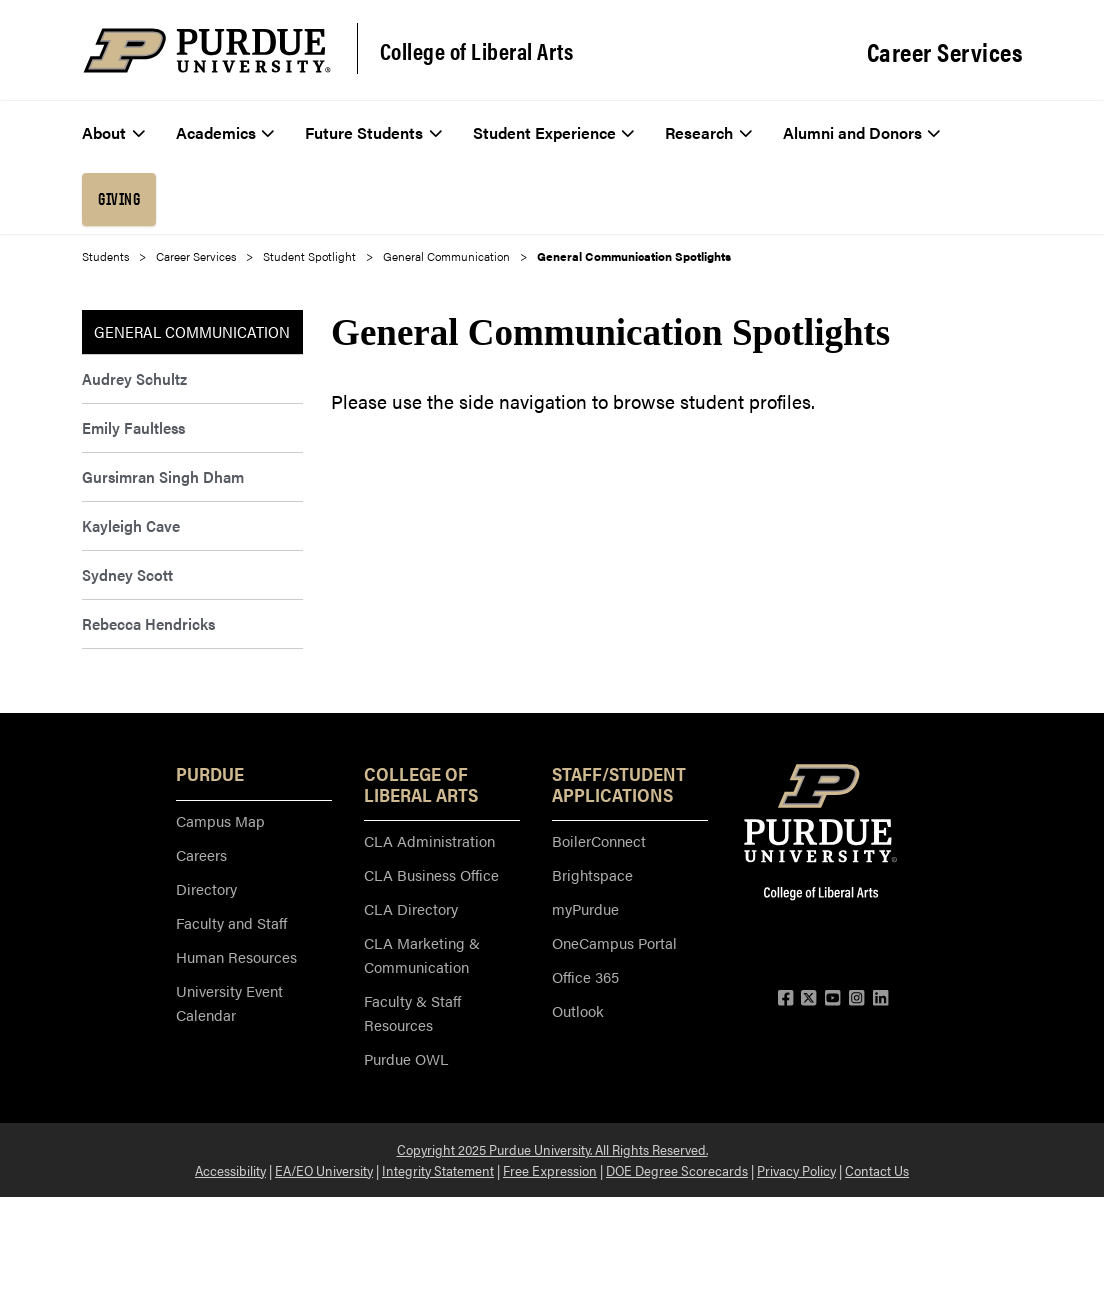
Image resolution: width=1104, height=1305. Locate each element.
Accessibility (230, 1170)
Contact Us (877, 1170)
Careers (201, 854)
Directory (206, 888)
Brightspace (592, 874)
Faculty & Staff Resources (412, 1012)
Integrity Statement (438, 1170)
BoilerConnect (599, 840)
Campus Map (220, 820)
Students (105, 256)
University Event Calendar (229, 1002)
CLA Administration (429, 840)
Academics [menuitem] (225, 132)
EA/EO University (324, 1170)
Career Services (945, 52)
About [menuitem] (113, 132)
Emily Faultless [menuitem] (133, 427)
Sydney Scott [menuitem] (127, 574)
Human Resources (236, 956)
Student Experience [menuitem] (554, 132)
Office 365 (585, 976)
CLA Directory (411, 908)
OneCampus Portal (614, 942)
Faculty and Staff (231, 922)
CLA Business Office (431, 874)
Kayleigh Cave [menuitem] (131, 525)
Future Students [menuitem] (373, 132)
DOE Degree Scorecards (677, 1170)
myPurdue (585, 908)
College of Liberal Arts (477, 51)
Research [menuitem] (708, 132)
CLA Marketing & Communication (422, 954)
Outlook (578, 1010)
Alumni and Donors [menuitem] (862, 132)
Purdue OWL (406, 1058)
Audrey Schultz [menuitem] (134, 378)
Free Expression (550, 1170)
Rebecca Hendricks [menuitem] (148, 623)
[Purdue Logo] (207, 50)
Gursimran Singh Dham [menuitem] (163, 476)
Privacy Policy (796, 1170)
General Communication (446, 256)
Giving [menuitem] (119, 199)
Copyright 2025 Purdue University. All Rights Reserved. (552, 1149)
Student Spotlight (309, 256)
